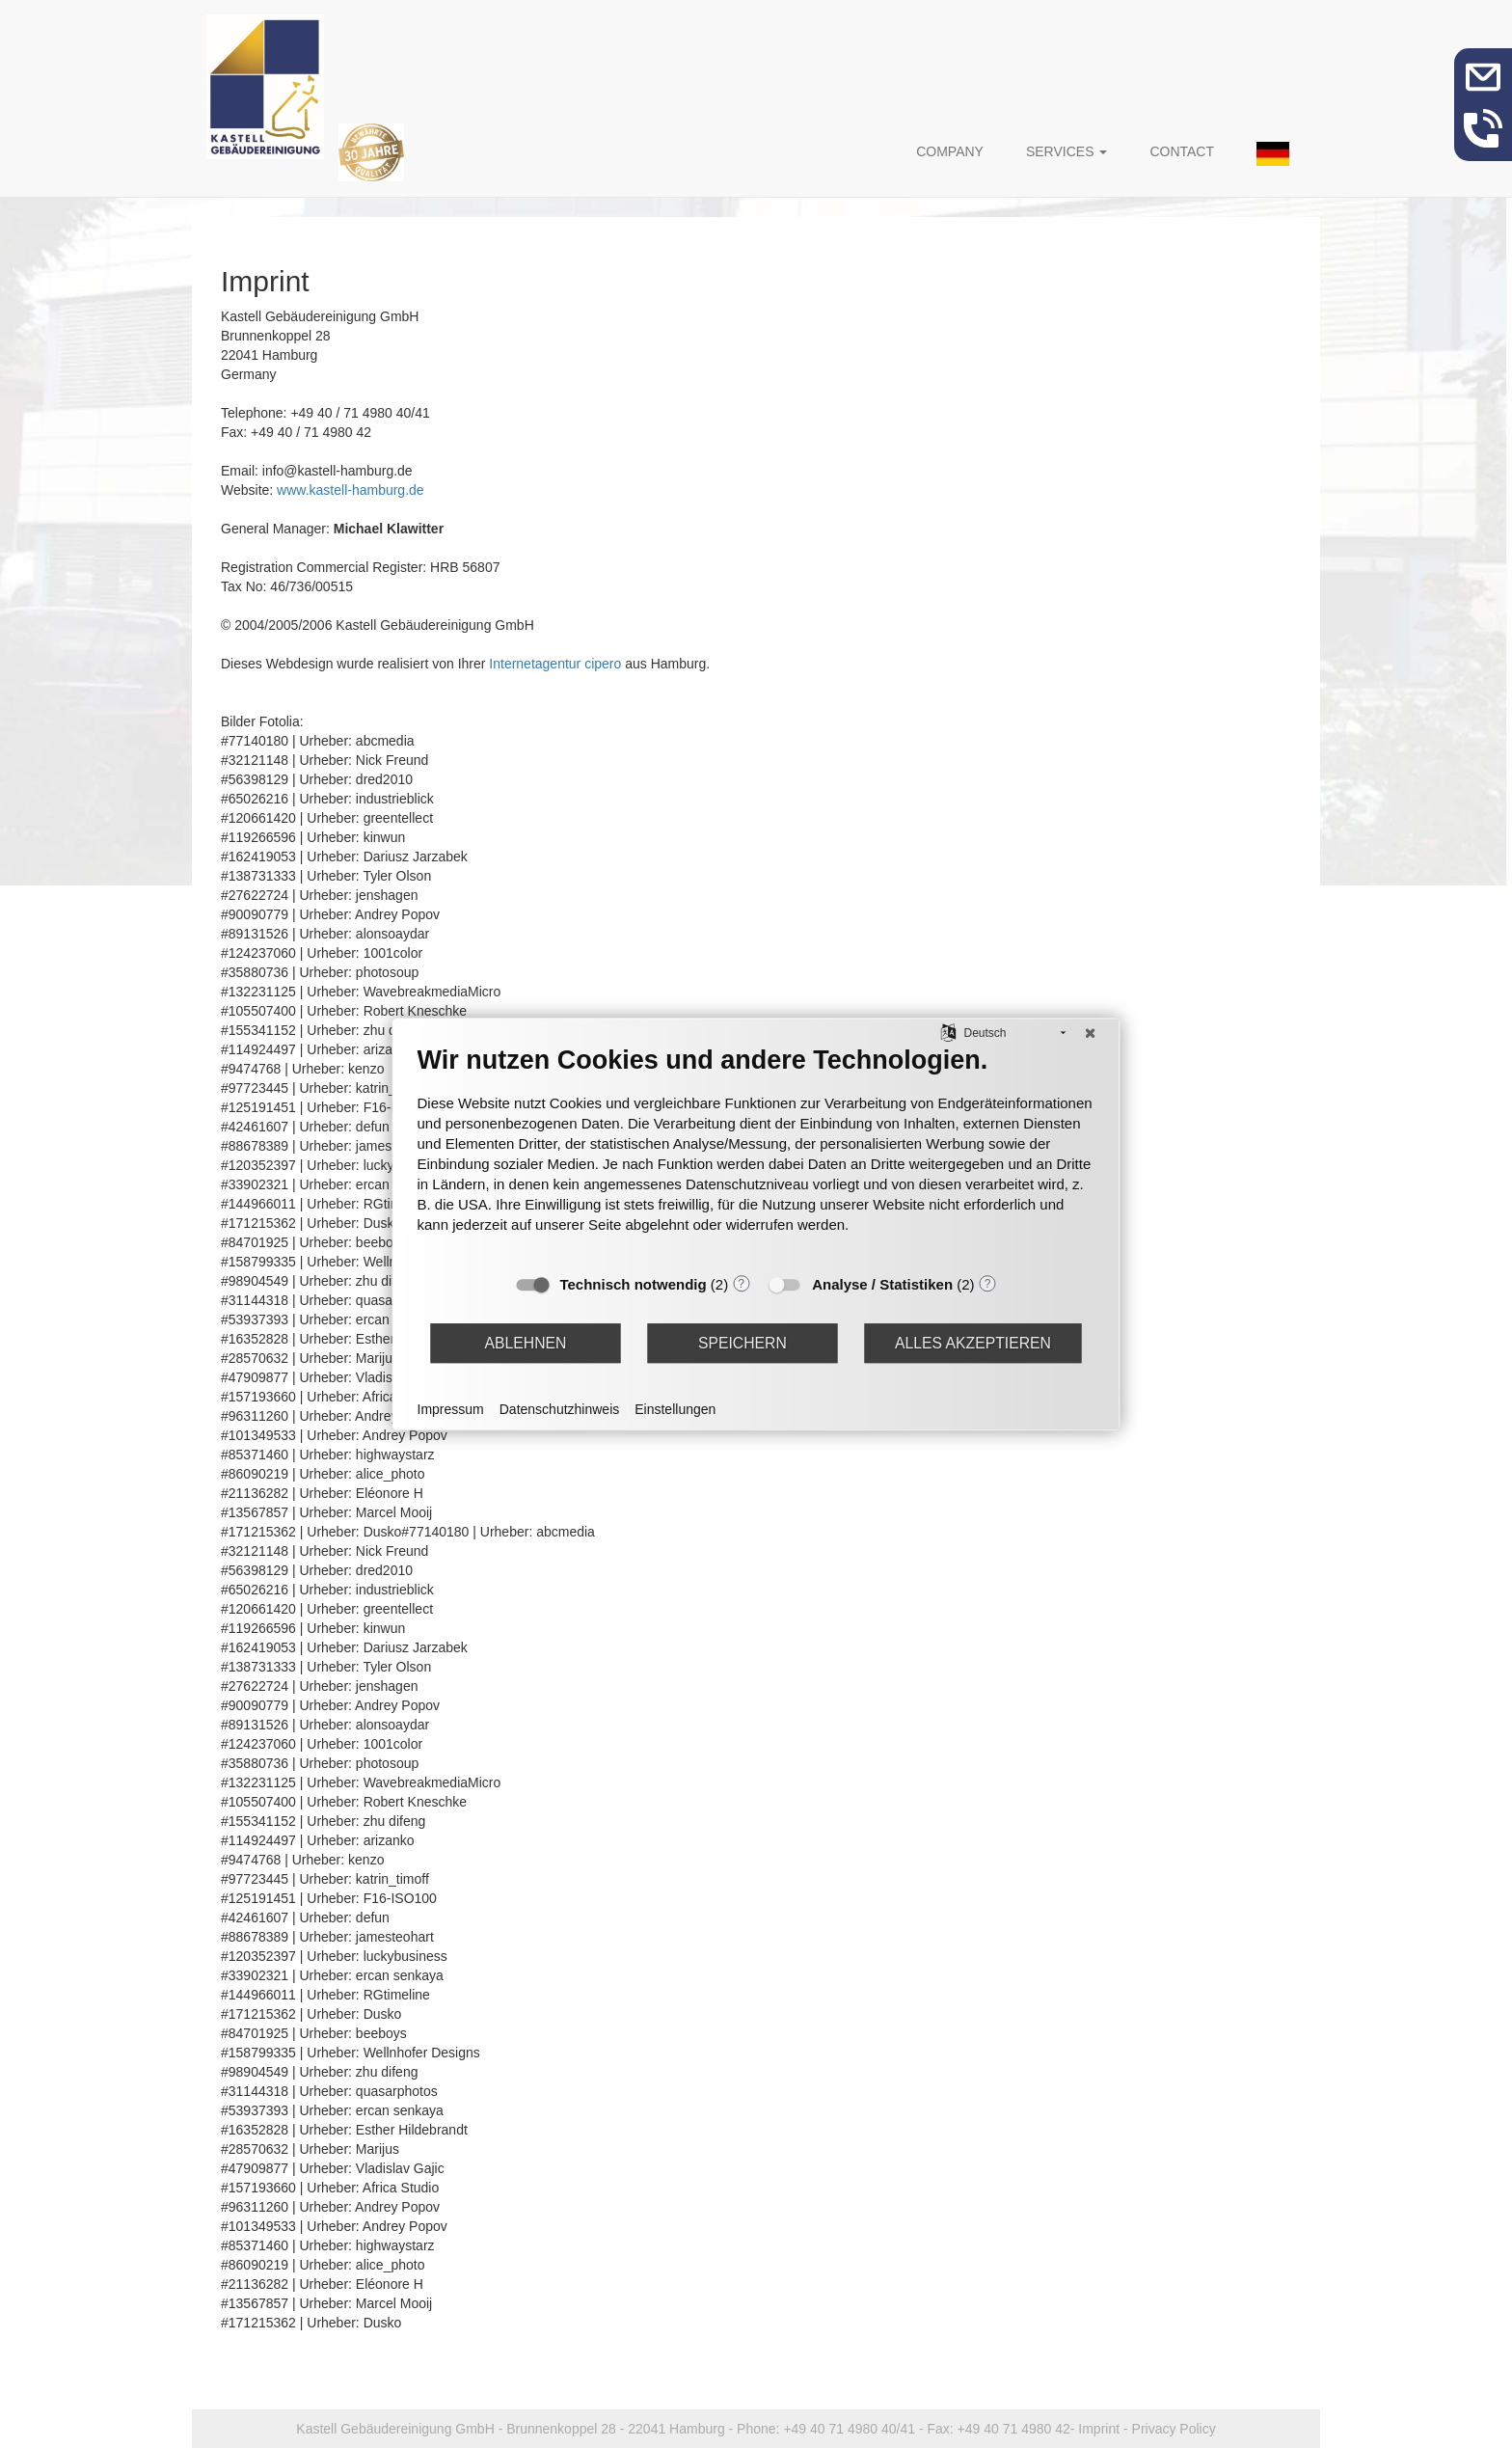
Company (950, 151)
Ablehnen (526, 1343)
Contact (1181, 151)
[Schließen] (1090, 1033)
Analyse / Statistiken (882, 1284)
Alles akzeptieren (973, 1343)
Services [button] (1066, 151)
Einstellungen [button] (675, 1409)
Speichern (742, 1343)
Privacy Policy (1174, 2428)
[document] (756, 1153)
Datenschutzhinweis (560, 1409)
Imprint (1099, 2428)
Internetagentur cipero (555, 663)
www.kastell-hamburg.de (350, 490)
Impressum (451, 1409)
